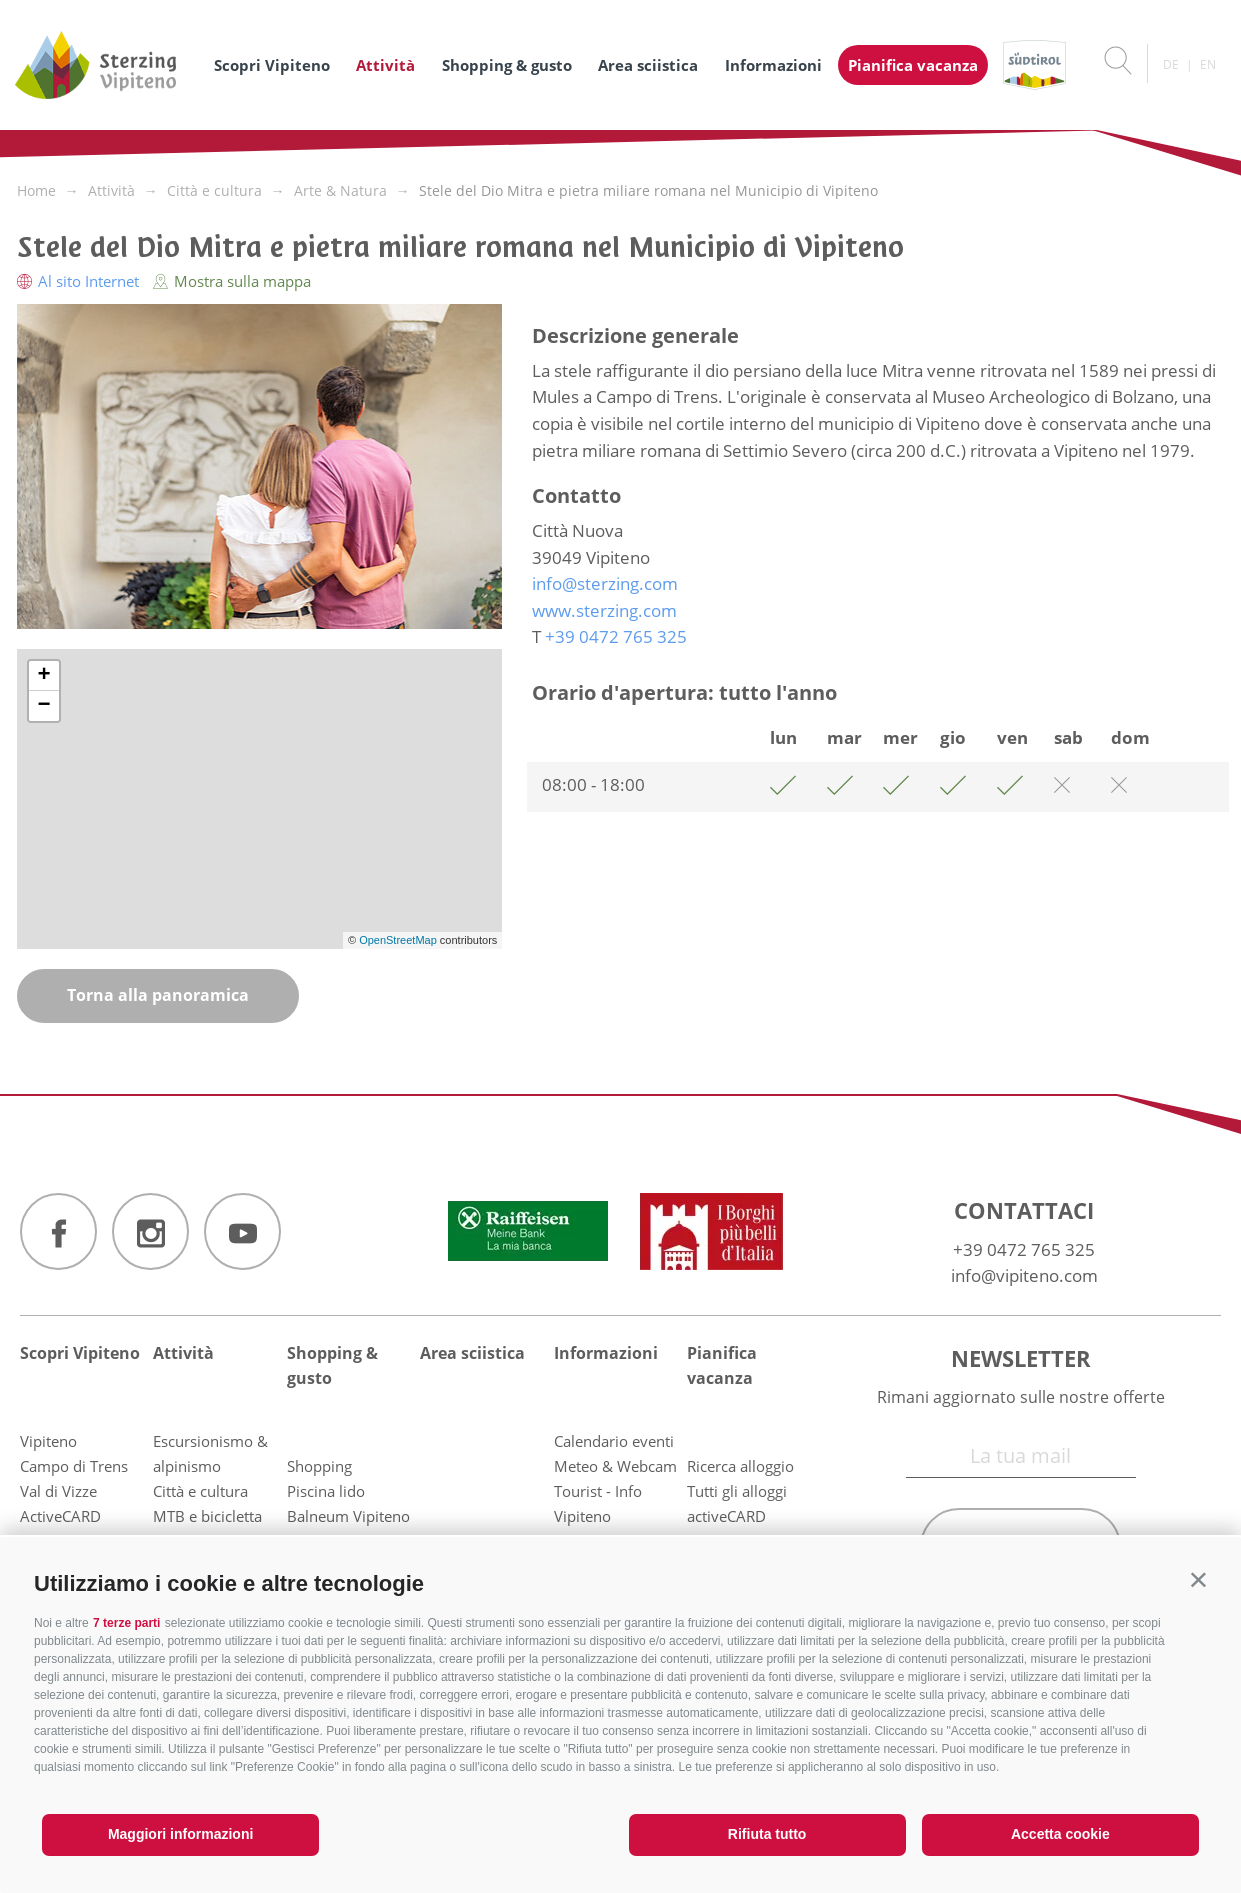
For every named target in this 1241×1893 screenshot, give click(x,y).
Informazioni (773, 65)
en (1208, 64)
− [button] (43, 706)
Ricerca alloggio (740, 1466)
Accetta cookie (1060, 1834)
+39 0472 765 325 (1024, 1249)
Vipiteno (48, 1441)
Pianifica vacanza (913, 65)
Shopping (319, 1466)
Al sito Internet (80, 281)
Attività (385, 65)
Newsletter (1021, 1358)
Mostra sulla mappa (232, 281)
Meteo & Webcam (615, 1466)
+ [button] (43, 676)
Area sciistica (648, 65)
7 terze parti (126, 1623)
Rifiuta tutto (767, 1834)
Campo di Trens (74, 1466)
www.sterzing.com (604, 610)
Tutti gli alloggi (737, 1491)
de (1171, 64)
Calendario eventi (614, 1441)
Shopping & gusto (507, 65)
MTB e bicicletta (207, 1516)
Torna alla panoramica (158, 995)
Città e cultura (200, 1491)
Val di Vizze (58, 1491)
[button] (1198, 1579)
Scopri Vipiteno (272, 65)
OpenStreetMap (399, 940)
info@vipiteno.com (1024, 1275)
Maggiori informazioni (180, 1834)
